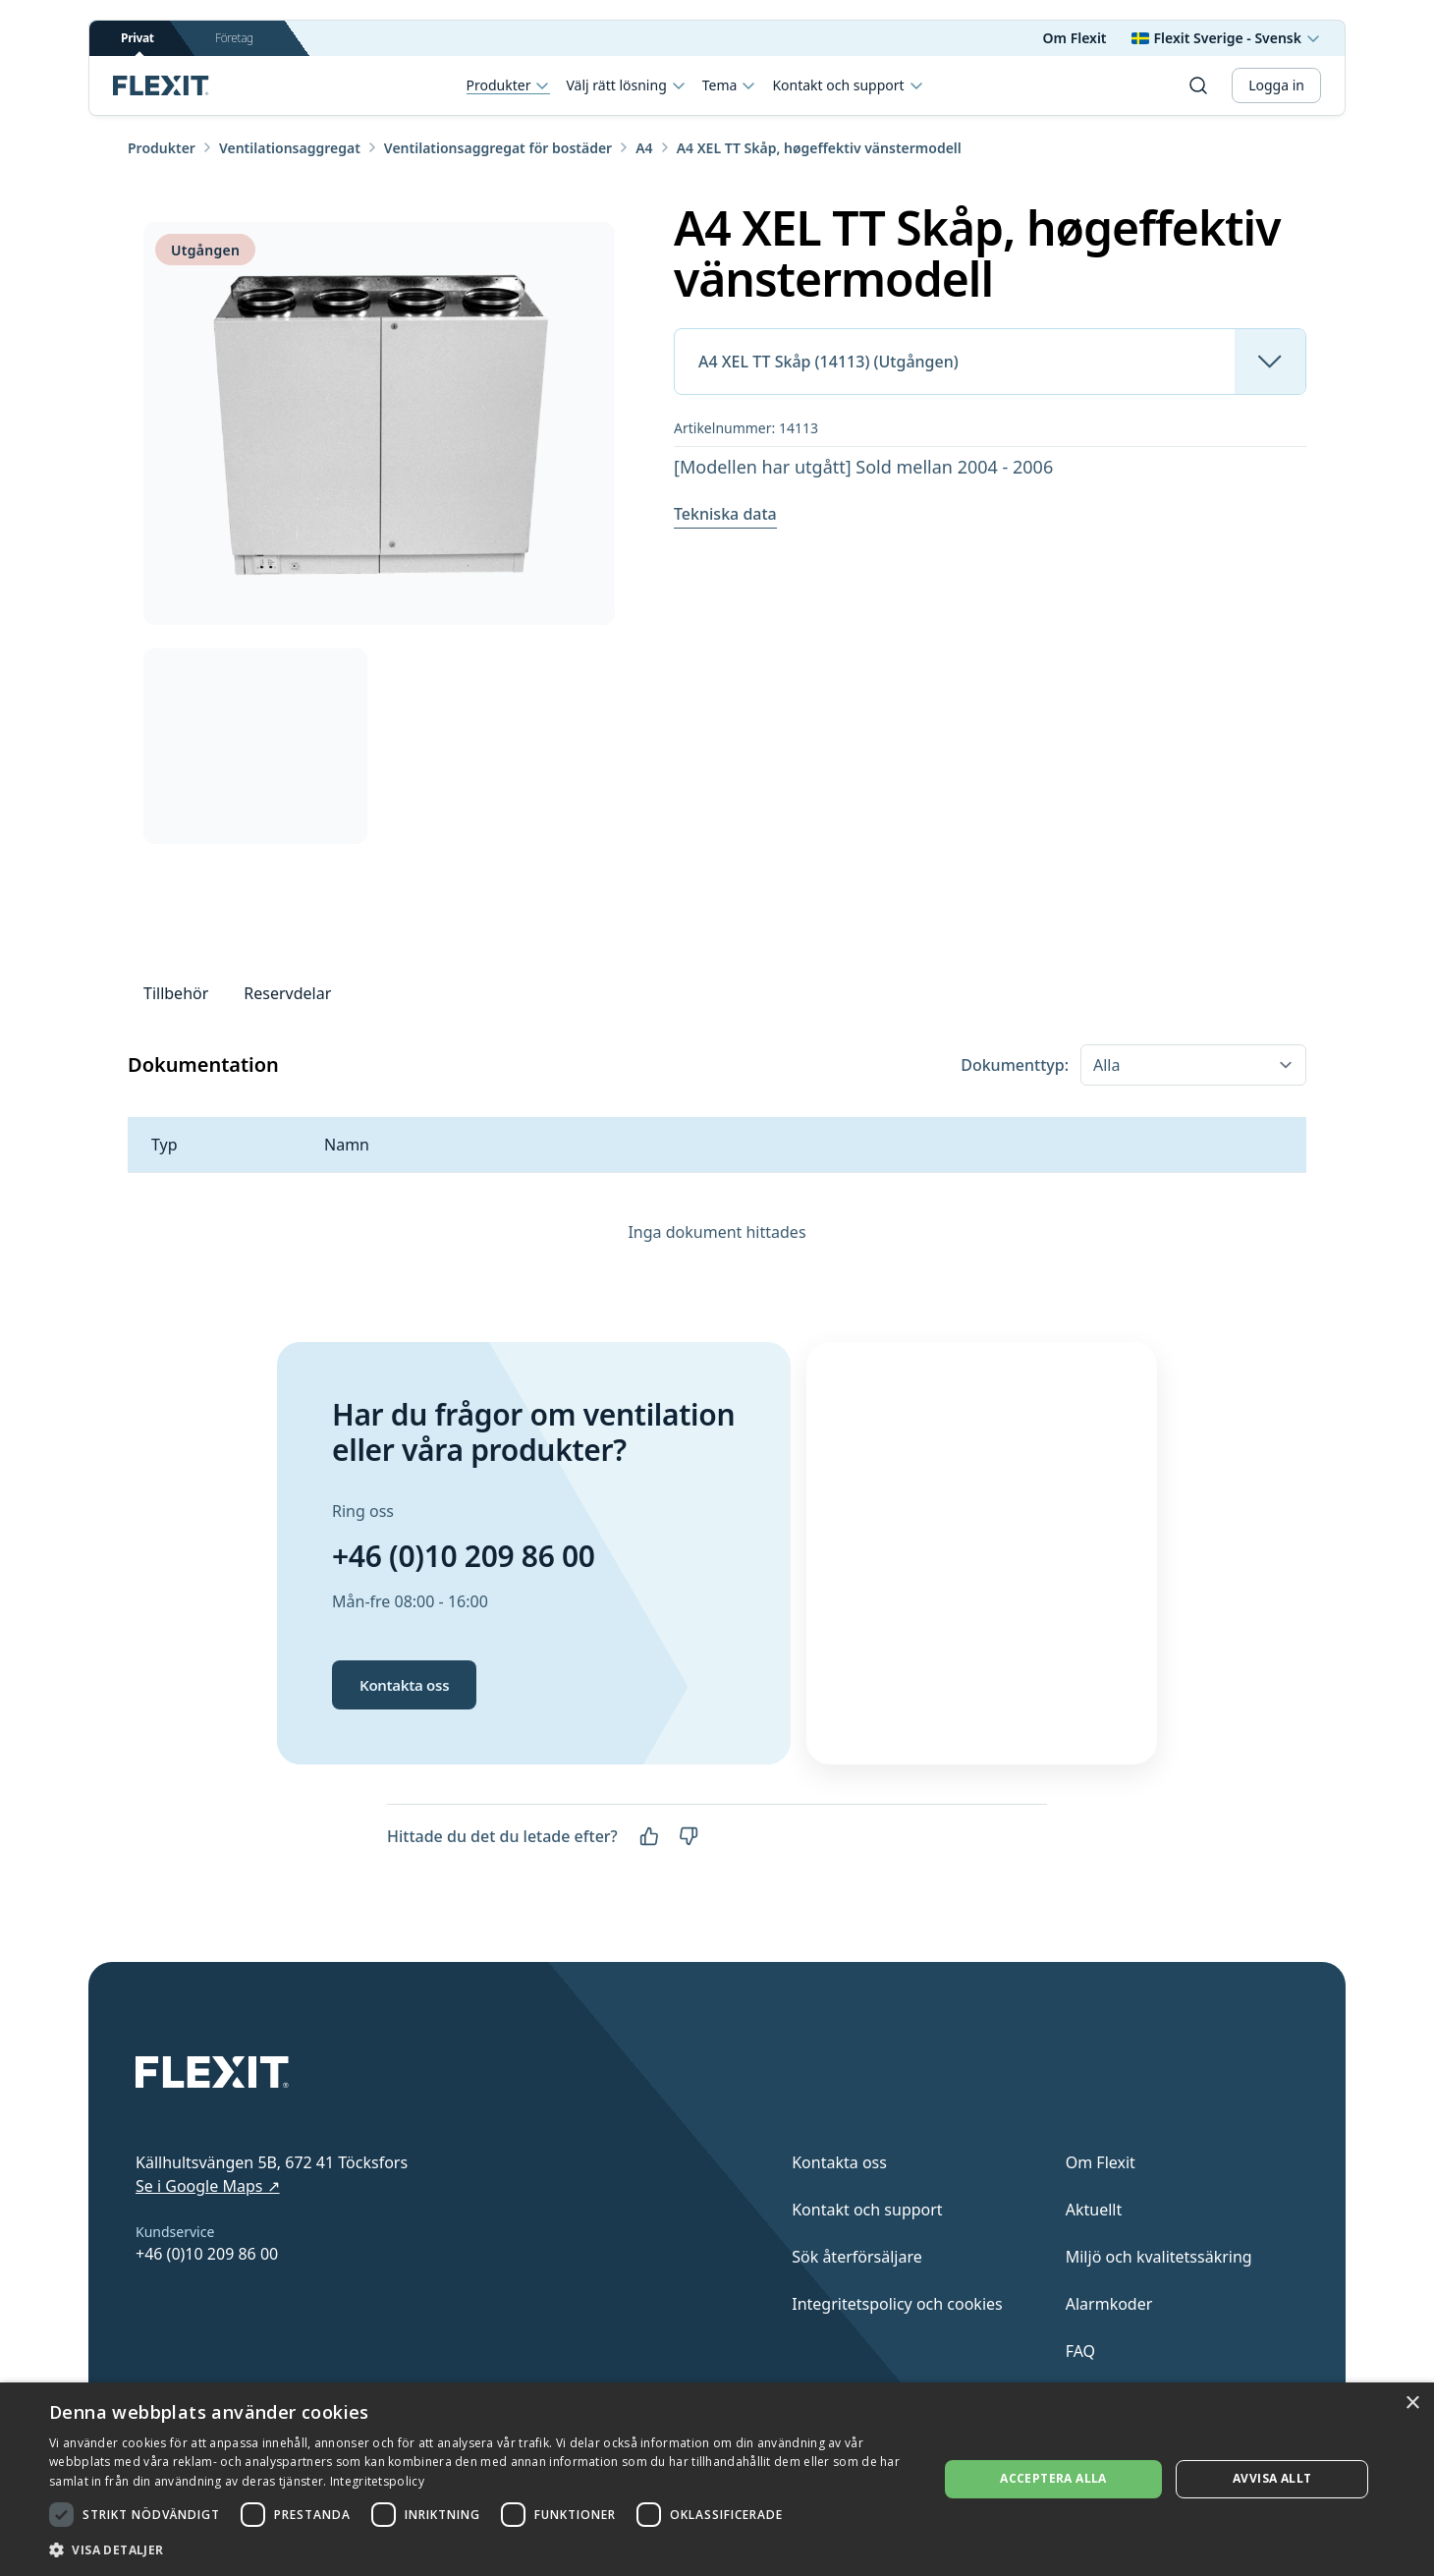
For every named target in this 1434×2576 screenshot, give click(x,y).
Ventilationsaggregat (289, 148)
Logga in (1276, 85)
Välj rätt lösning (626, 85)
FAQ (1080, 2351)
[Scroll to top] (161, 85)
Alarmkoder (1109, 2304)
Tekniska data (725, 514)
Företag (234, 37)
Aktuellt (1094, 2209)
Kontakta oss (404, 1685)
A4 (643, 148)
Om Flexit (1075, 37)
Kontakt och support (847, 85)
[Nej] (688, 1836)
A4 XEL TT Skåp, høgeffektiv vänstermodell (819, 148)
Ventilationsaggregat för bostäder (498, 148)
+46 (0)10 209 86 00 (463, 1556)
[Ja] (649, 1836)
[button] (480, 2549)
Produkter (509, 86)
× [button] (1412, 2403)
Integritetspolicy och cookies (897, 2304)
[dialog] (717, 2479)
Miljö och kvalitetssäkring (1159, 2257)
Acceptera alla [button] (1053, 2478)
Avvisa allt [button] (1272, 2478)
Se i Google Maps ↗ (208, 2186)
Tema (729, 85)
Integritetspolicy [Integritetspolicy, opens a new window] (377, 2481)
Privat (137, 42)
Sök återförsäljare (857, 2257)
